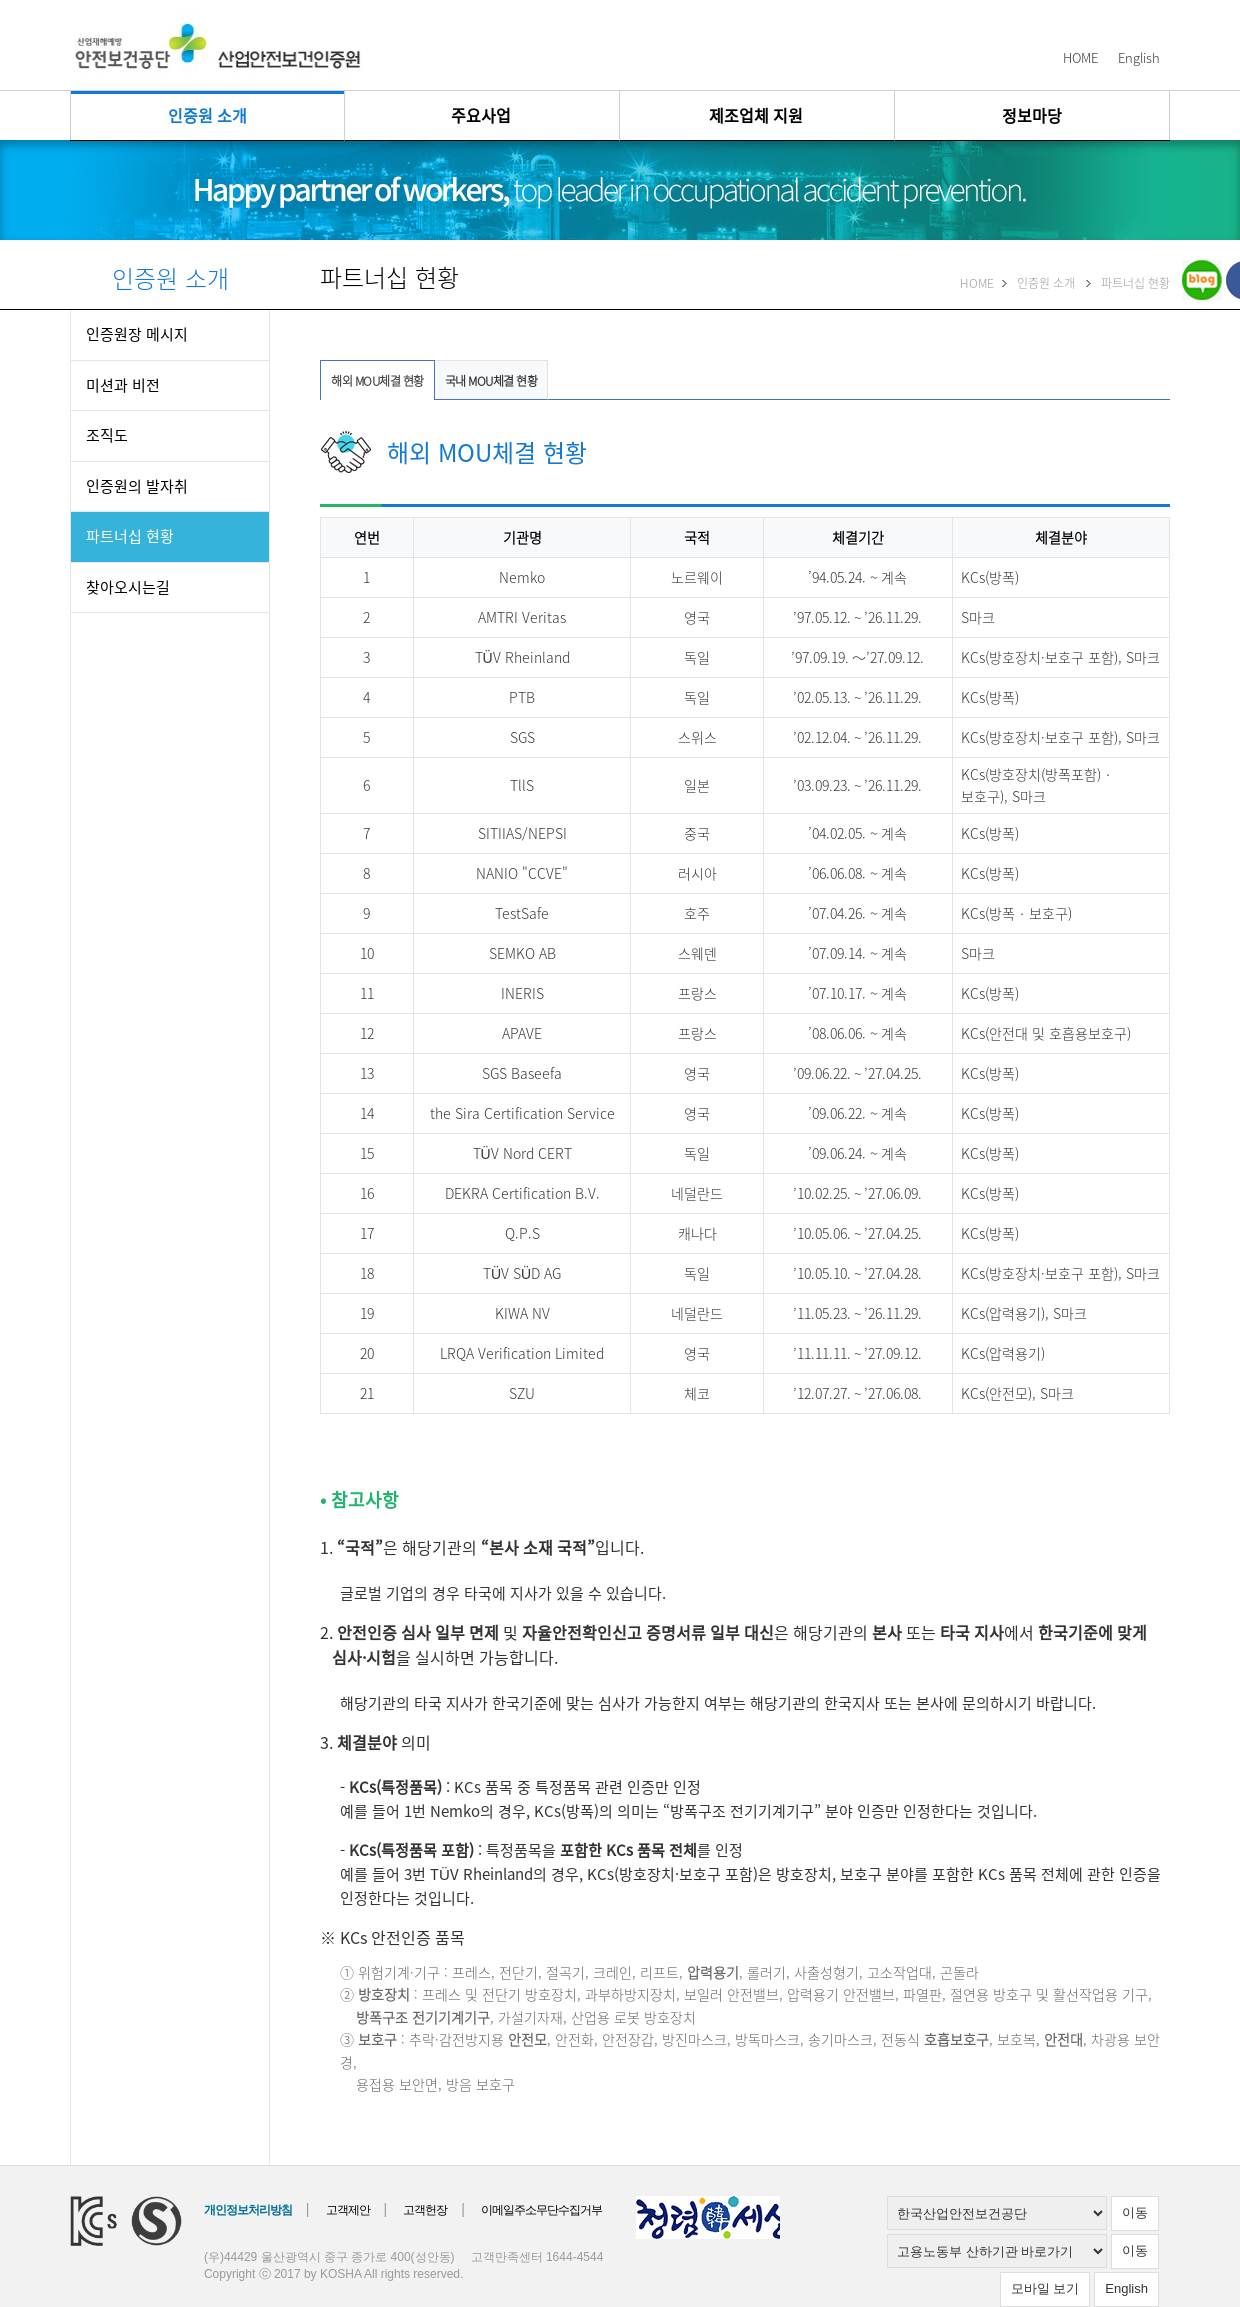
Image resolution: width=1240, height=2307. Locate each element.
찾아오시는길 (128, 587)
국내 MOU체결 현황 (491, 381)
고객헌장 (425, 2210)
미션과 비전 (123, 385)
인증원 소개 (207, 115)
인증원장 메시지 (137, 334)
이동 (1135, 2212)
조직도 (107, 435)
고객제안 (348, 2210)
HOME (1080, 57)
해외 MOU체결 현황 (377, 381)
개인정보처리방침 (248, 2210)
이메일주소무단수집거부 (541, 2210)
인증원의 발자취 (137, 486)
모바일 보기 (1045, 2288)
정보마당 (1032, 115)
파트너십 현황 (130, 536)
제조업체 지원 (756, 115)
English (1139, 57)
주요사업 (481, 115)
